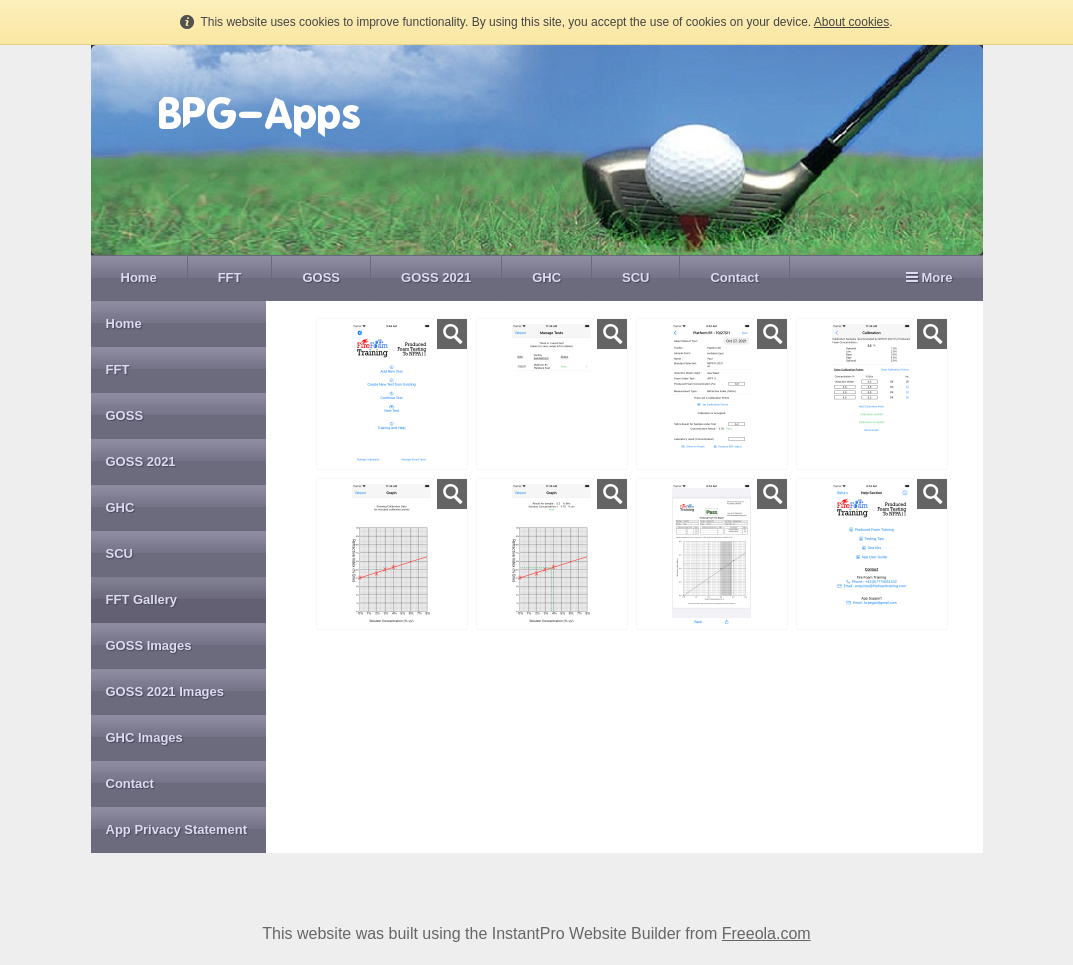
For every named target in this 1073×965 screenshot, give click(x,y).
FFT (230, 277)
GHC (546, 277)
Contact (734, 277)
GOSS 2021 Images (165, 691)
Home (139, 277)
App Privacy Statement (177, 829)
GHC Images (144, 737)
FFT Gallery (142, 599)
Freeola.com (766, 933)
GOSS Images (149, 645)
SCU (635, 277)
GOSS (321, 277)
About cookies (851, 22)
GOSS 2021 (436, 277)
